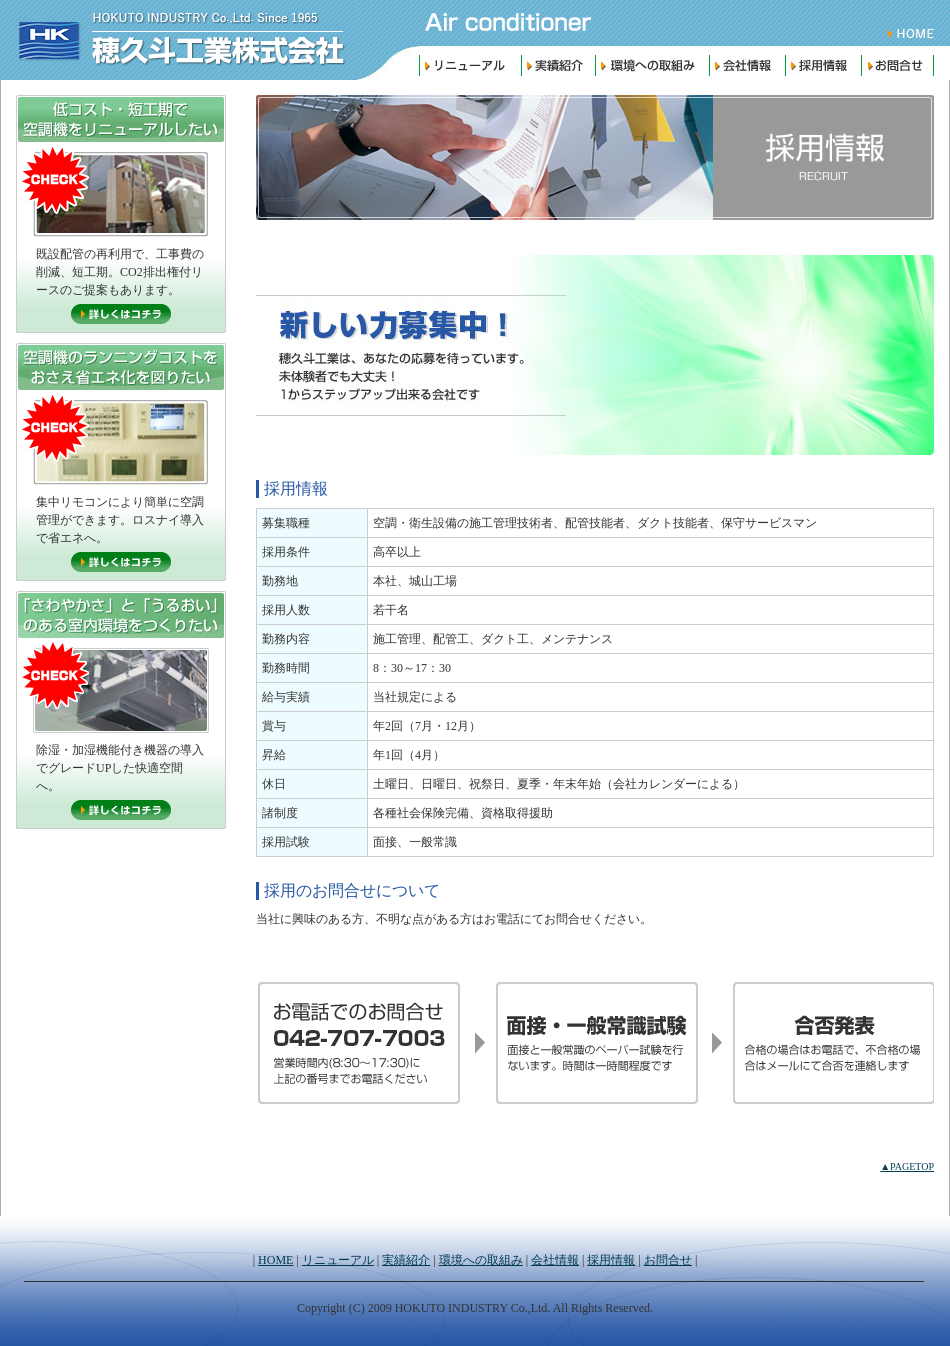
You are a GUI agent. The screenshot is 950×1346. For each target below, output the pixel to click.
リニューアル (470, 65)
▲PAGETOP (907, 1166)
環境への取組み (652, 65)
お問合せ (900, 65)
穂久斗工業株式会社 (177, 40)
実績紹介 (558, 65)
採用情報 (823, 65)
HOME (915, 33)
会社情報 (747, 65)
